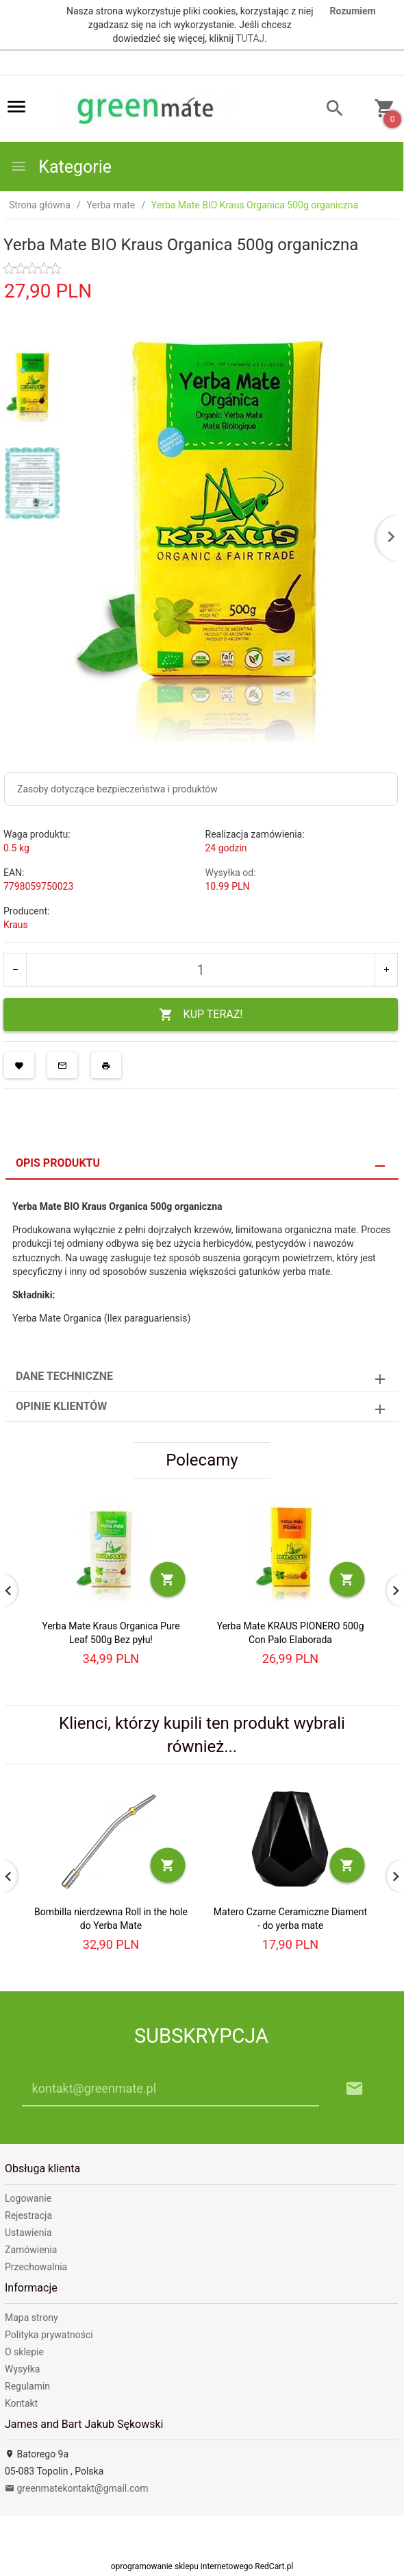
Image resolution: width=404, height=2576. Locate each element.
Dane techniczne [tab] (64, 1376)
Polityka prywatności (49, 2334)
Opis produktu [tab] (58, 1162)
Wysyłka (22, 2369)
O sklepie (24, 2351)
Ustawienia (28, 2232)
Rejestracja (28, 2215)
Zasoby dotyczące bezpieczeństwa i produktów (117, 788)
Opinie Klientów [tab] (61, 1406)
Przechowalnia (36, 2266)
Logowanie (28, 2198)
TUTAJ (250, 38)
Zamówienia (31, 2249)
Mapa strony (31, 2317)
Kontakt (21, 2403)
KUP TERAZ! (201, 1015)
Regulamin (27, 2386)
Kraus (15, 924)
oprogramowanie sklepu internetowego (182, 2566)
